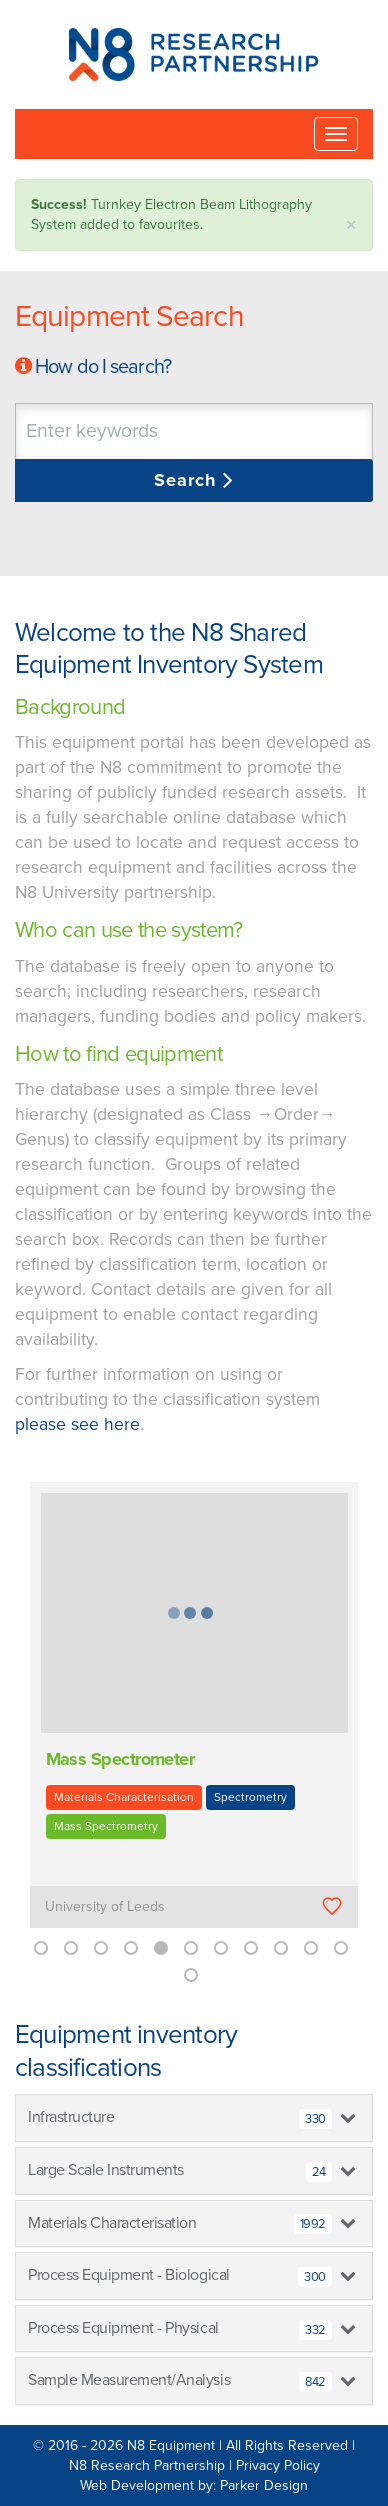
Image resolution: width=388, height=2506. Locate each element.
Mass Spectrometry (106, 1826)
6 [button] (191, 1948)
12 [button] (191, 1975)
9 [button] (281, 1948)
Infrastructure (180, 2118)
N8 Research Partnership (147, 2465)
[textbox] (145, 431)
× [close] (351, 225)
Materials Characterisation (124, 1797)
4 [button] (131, 1948)
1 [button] (41, 1948)
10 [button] (311, 1948)
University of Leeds (105, 1906)
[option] (194, 1719)
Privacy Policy (278, 2465)
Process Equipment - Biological (180, 2276)
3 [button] (101, 1948)
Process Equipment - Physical (180, 2329)
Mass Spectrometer (120, 1759)
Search (188, 480)
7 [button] (221, 1948)
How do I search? (103, 367)
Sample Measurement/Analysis (180, 2381)
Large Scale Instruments (180, 2171)
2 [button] (71, 1948)
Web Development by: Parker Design (194, 2485)
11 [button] (341, 1948)
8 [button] (251, 1948)
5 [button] (161, 1948)
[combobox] (194, 431)
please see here (77, 1424)
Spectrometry (250, 1797)
